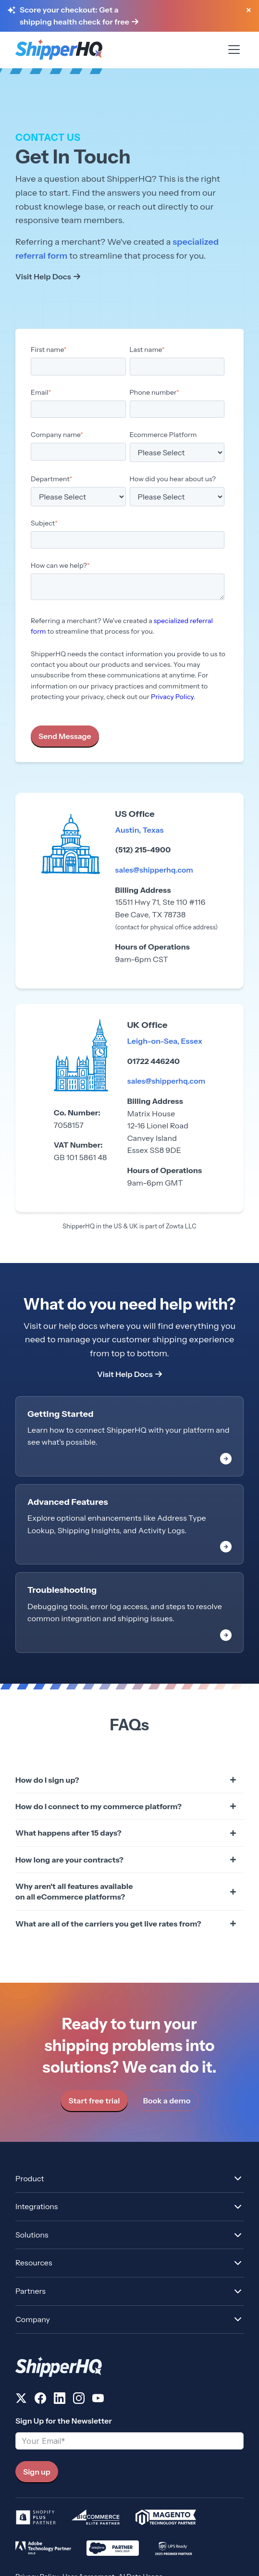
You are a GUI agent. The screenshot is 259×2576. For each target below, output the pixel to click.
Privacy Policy (172, 696)
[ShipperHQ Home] (129, 2366)
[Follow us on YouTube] (98, 2400)
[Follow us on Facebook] (40, 2400)
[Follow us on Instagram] (79, 2400)
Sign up (36, 2471)
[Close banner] (248, 10)
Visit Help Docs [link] (43, 276)
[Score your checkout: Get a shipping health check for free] (128, 16)
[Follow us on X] (21, 2400)
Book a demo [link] (167, 2100)
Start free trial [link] (94, 2100)
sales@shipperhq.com (156, 870)
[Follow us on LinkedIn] (59, 2400)
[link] (129, 1436)
